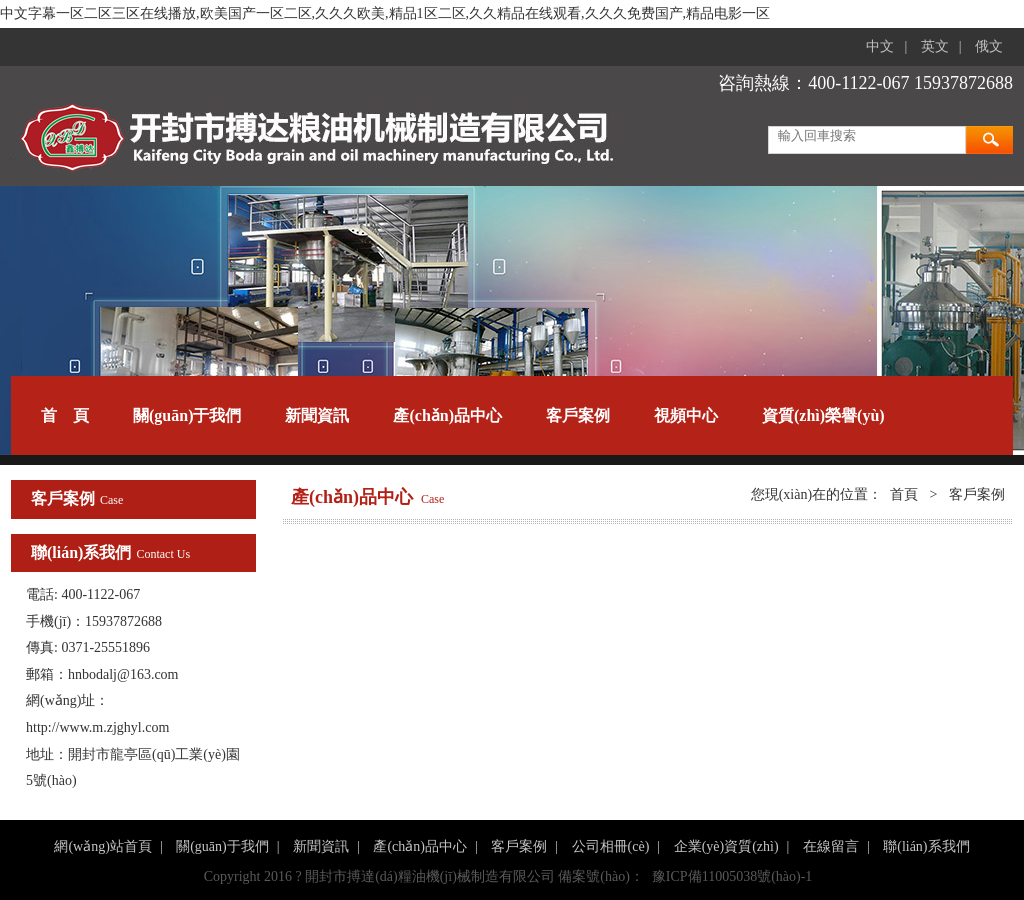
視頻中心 (686, 415)
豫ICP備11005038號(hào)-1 (732, 876)
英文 (935, 46)
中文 (880, 46)
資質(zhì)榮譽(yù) (823, 415)
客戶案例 (578, 415)
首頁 (904, 494)
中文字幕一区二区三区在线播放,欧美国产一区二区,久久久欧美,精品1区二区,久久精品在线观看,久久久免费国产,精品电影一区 (385, 13)
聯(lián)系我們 (926, 846)
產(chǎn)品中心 (447, 415)
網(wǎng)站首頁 (102, 846)
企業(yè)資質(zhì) (726, 846)
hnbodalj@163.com (123, 674)
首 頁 (65, 415)
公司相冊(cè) (611, 846)
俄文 (989, 46)
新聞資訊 (317, 415)
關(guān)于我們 (187, 415)
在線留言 (831, 846)
